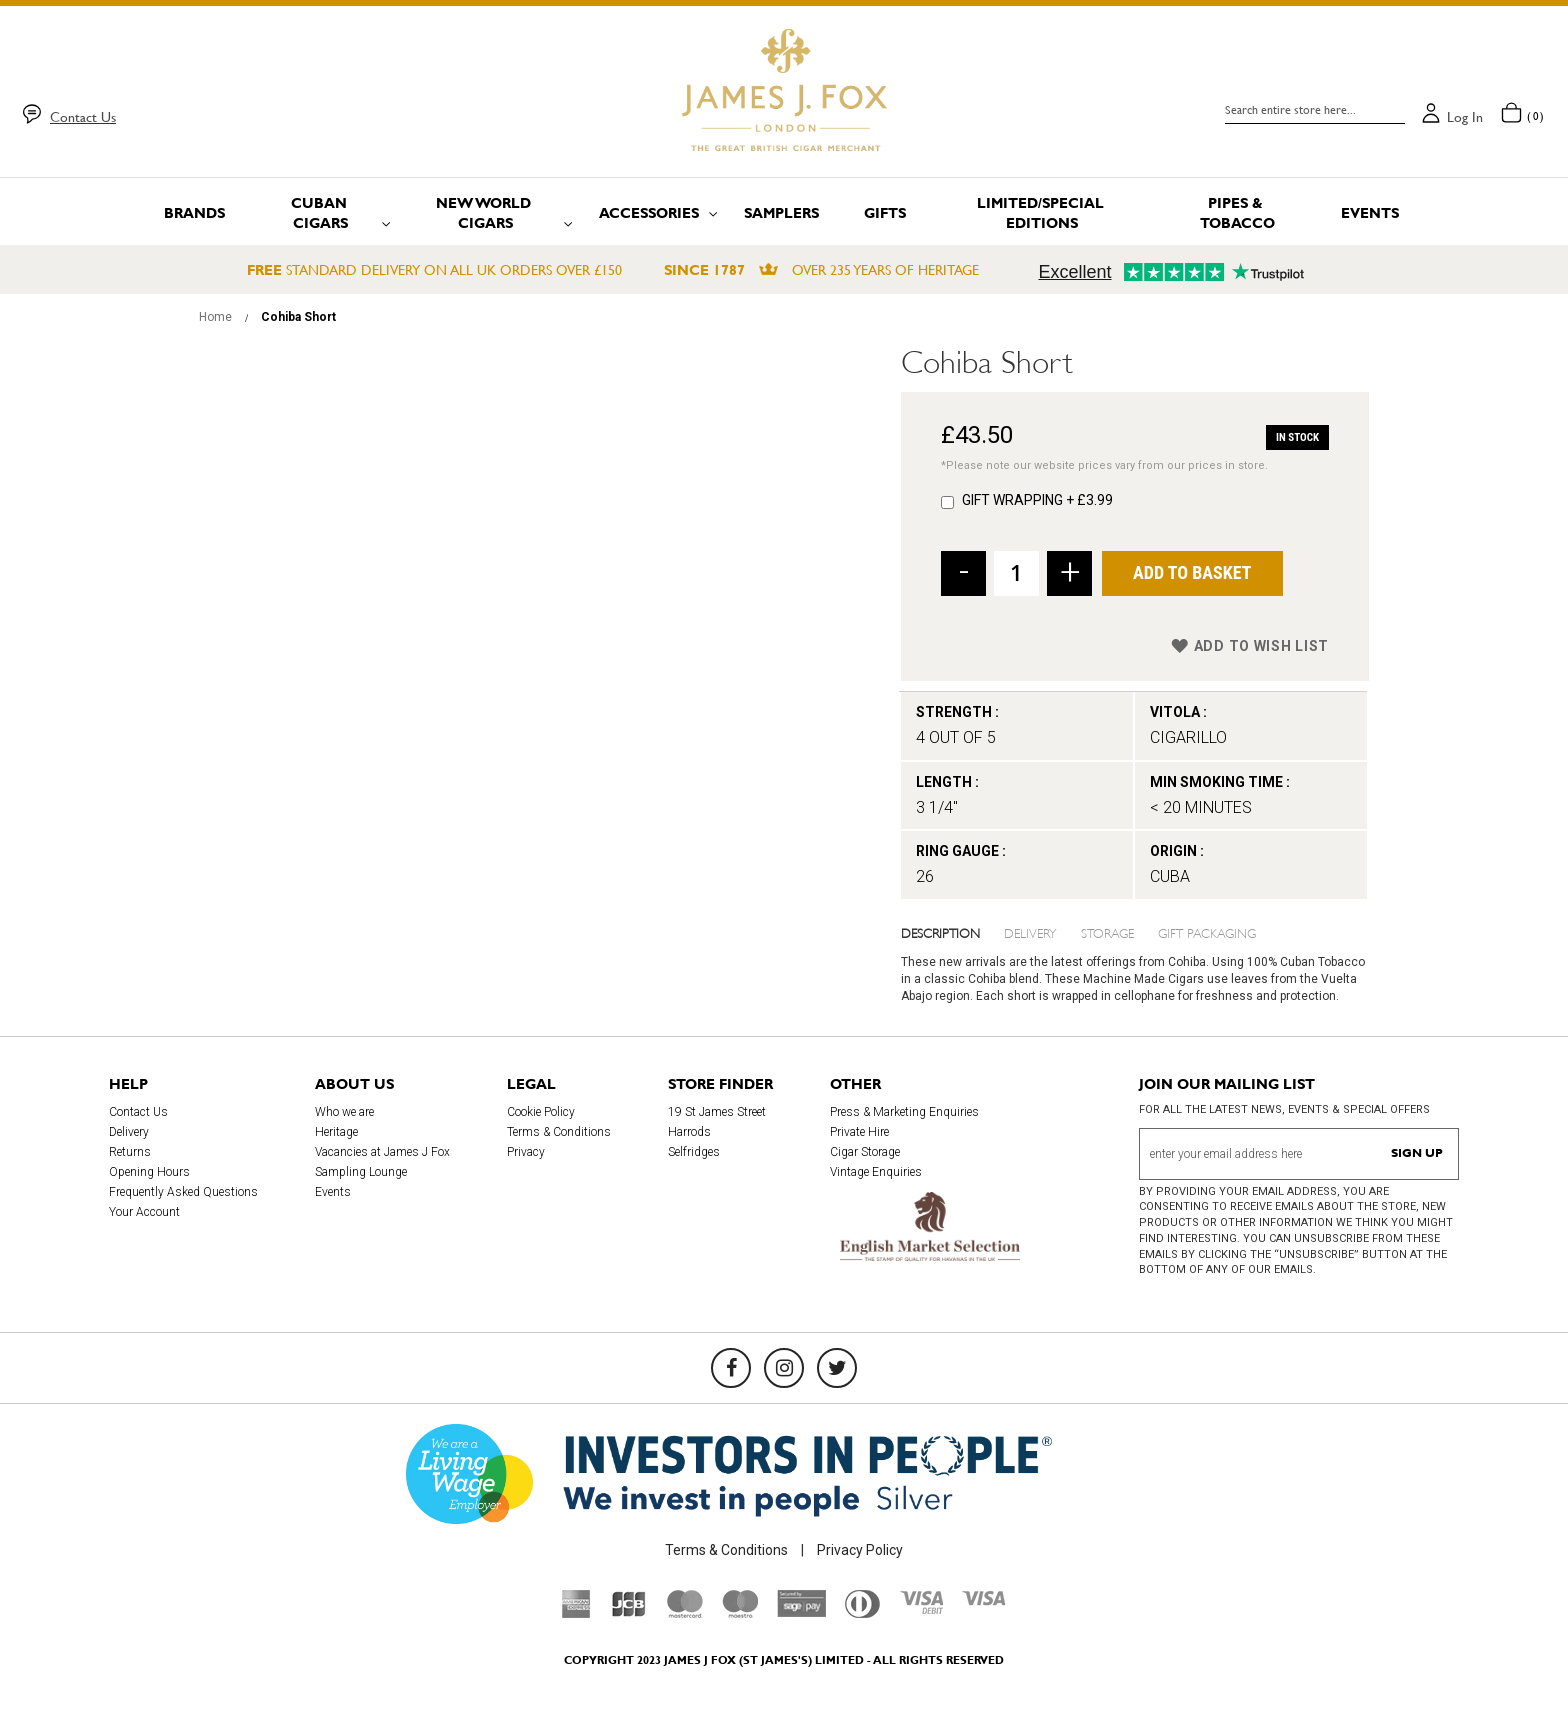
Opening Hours (149, 1172)
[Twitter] (837, 1368)
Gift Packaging (1207, 932)
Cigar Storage (865, 1152)
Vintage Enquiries (876, 1172)
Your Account (144, 1212)
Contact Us (83, 117)
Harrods (689, 1132)
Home (215, 317)
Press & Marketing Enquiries (904, 1112)
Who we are (344, 1112)
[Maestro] (740, 1613)
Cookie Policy (541, 1112)
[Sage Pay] (801, 1612)
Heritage (336, 1132)
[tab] (953, 932)
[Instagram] (784, 1368)
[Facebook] (731, 1368)
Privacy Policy (860, 1550)
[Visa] (984, 1601)
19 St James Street (717, 1112)
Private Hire (859, 1132)
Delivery (1030, 932)
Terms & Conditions (559, 1132)
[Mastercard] (685, 1613)
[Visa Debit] (921, 1609)
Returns (130, 1152)
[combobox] (1315, 110)
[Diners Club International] (862, 1613)
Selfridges (694, 1152)
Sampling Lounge (361, 1172)
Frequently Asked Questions (183, 1192)
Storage (1107, 932)
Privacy (526, 1152)
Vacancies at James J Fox (382, 1152)
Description (940, 932)
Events (333, 1192)
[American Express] (576, 1613)
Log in (1465, 117)
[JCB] (629, 1613)
